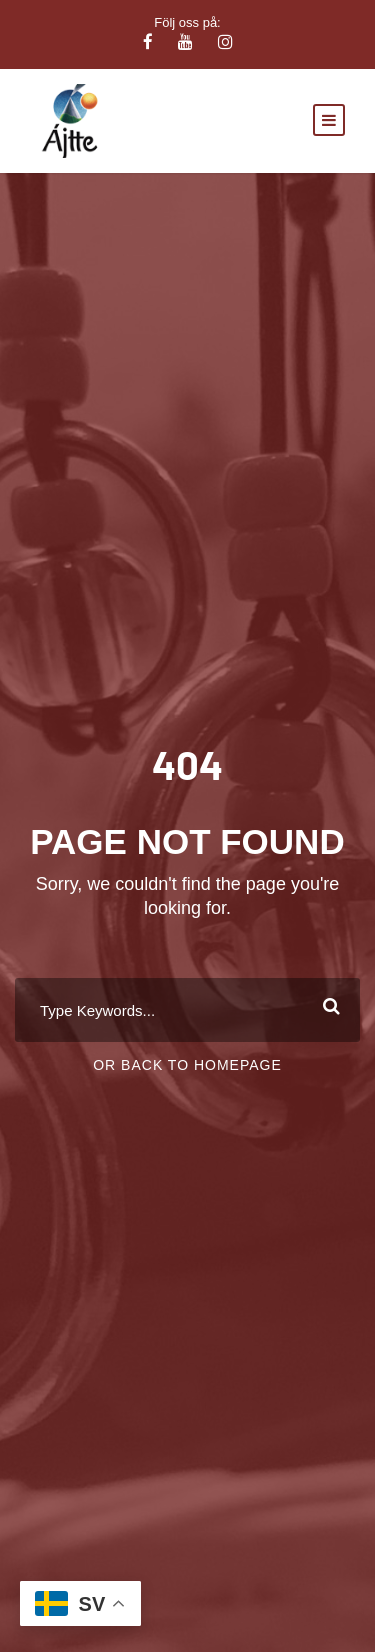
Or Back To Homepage (187, 1065)
